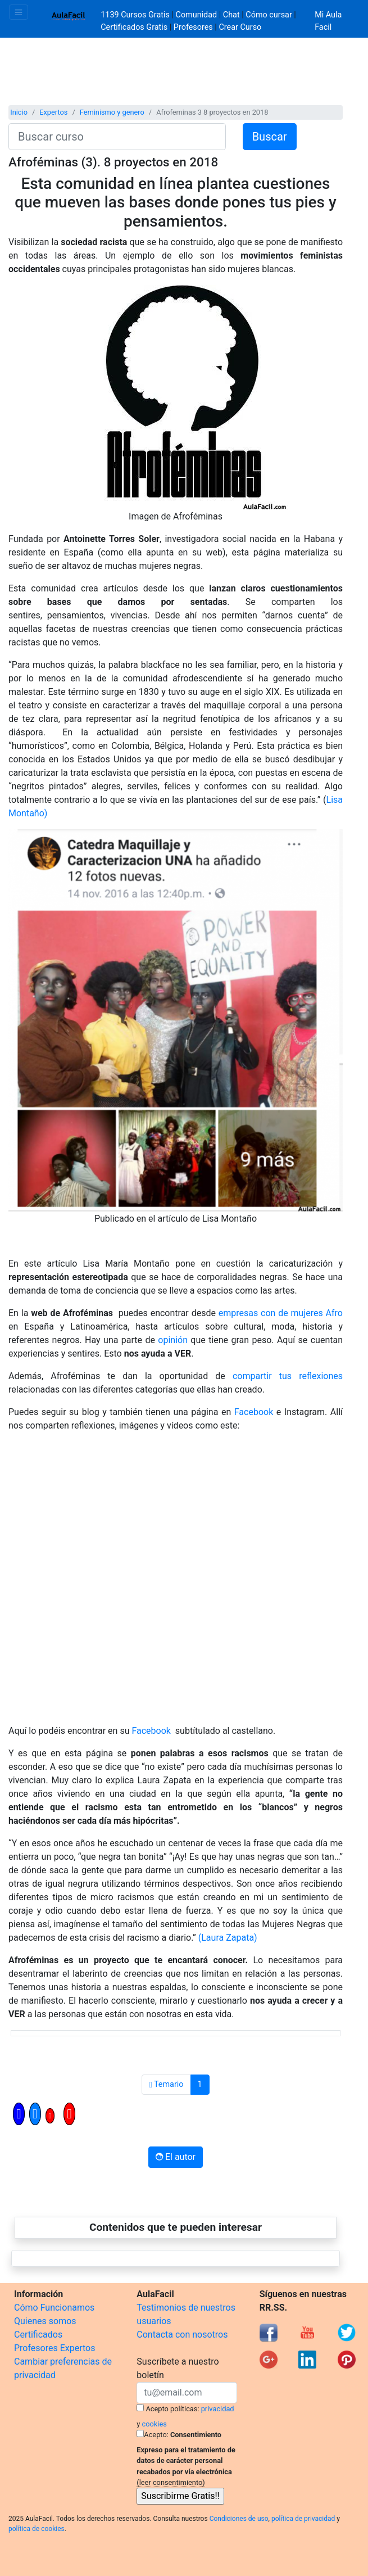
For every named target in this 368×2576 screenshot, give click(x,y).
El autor (176, 2157)
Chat (231, 15)
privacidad (217, 2409)
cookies (154, 2424)
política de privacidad (303, 2519)
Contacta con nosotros (182, 2334)
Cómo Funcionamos (54, 2307)
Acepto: (156, 2434)
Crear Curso (240, 27)
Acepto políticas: (172, 2409)
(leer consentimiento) (171, 2482)
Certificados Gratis (134, 27)
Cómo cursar (269, 15)
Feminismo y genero (112, 112)
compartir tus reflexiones (288, 1376)
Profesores (193, 27)
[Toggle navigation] (18, 12)
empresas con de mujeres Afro (281, 1313)
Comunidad (196, 15)
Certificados (38, 2334)
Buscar (269, 136)
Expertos (53, 112)
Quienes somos (45, 2321)
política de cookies (36, 2529)
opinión (173, 1340)
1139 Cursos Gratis (136, 15)
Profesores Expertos (54, 2348)
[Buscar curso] (117, 136)
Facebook (252, 1412)
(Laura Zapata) (227, 1937)
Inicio (19, 112)
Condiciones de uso (239, 2519)
